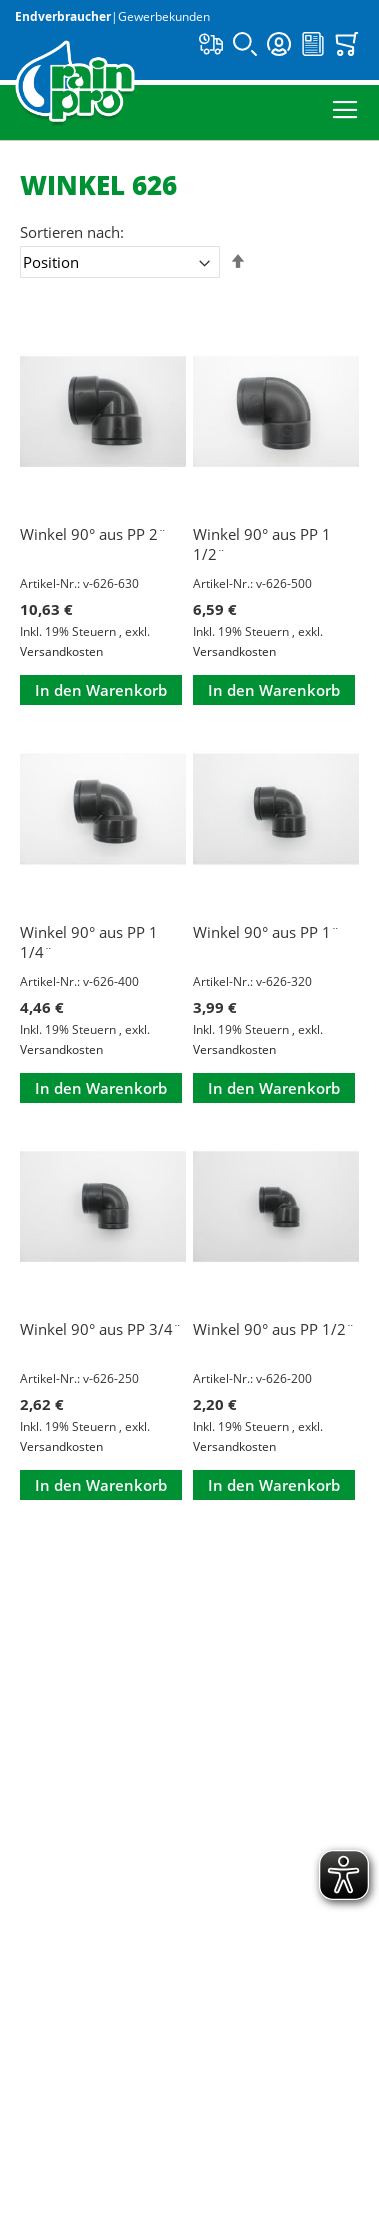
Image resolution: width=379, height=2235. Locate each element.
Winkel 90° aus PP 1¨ (266, 932)
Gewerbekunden (164, 16)
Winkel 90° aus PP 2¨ (93, 534)
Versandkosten (61, 651)
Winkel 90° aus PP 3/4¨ (101, 1329)
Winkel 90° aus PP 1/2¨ (274, 1329)
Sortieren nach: (72, 232)
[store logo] (75, 83)
